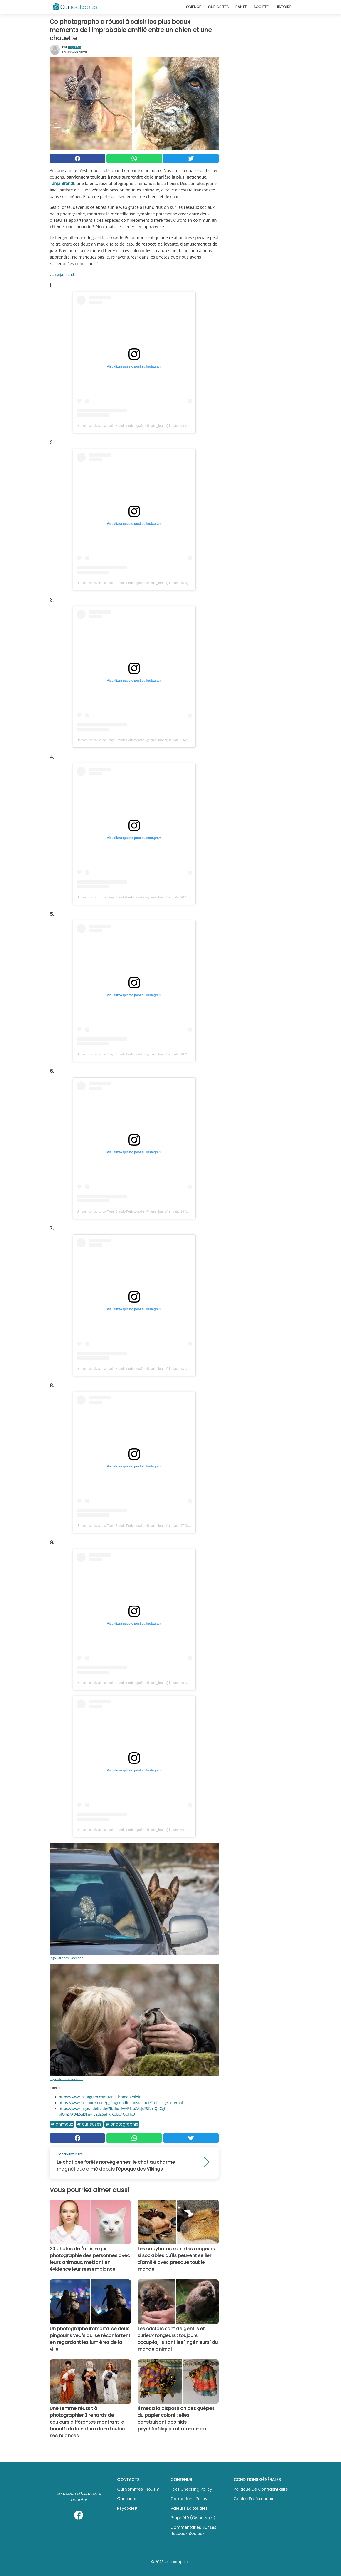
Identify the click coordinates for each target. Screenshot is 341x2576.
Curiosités (218, 7)
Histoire (283, 7)
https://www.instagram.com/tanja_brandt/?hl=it (99, 2096)
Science (193, 7)
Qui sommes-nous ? (138, 2489)
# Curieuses (89, 2124)
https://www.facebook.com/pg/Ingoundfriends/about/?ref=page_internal (121, 2102)
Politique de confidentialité (261, 2489)
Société (261, 7)
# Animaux (62, 2124)
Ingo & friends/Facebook (66, 1958)
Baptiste (74, 47)
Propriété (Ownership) (192, 2518)
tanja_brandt (65, 274)
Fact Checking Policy (191, 2489)
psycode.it (127, 2508)
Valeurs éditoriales (189, 2508)
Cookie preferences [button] (253, 2498)
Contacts (126, 2498)
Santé (241, 7)
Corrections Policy (188, 2498)
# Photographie (122, 2124)
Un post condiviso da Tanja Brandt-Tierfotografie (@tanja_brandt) (122, 426)
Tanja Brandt (62, 183)
